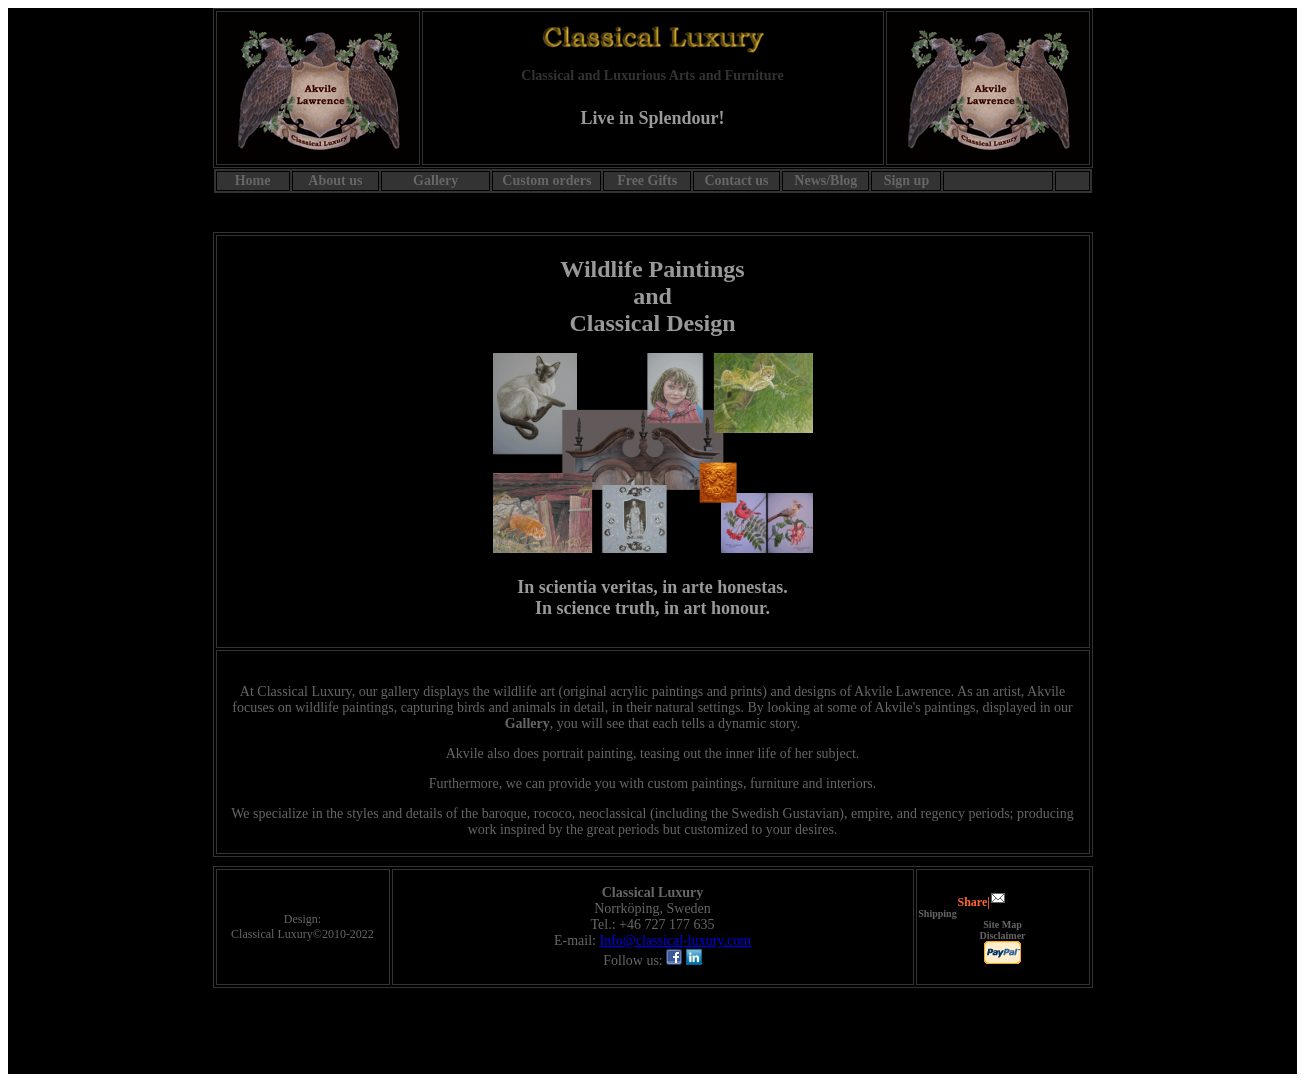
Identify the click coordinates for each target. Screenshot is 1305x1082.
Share (973, 902)
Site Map (1002, 924)
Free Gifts (647, 180)
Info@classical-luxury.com (675, 940)
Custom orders (546, 180)
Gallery (527, 723)
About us (335, 180)
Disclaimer (1002, 935)
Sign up (907, 180)
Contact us (736, 180)
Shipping (937, 913)
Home (253, 180)
